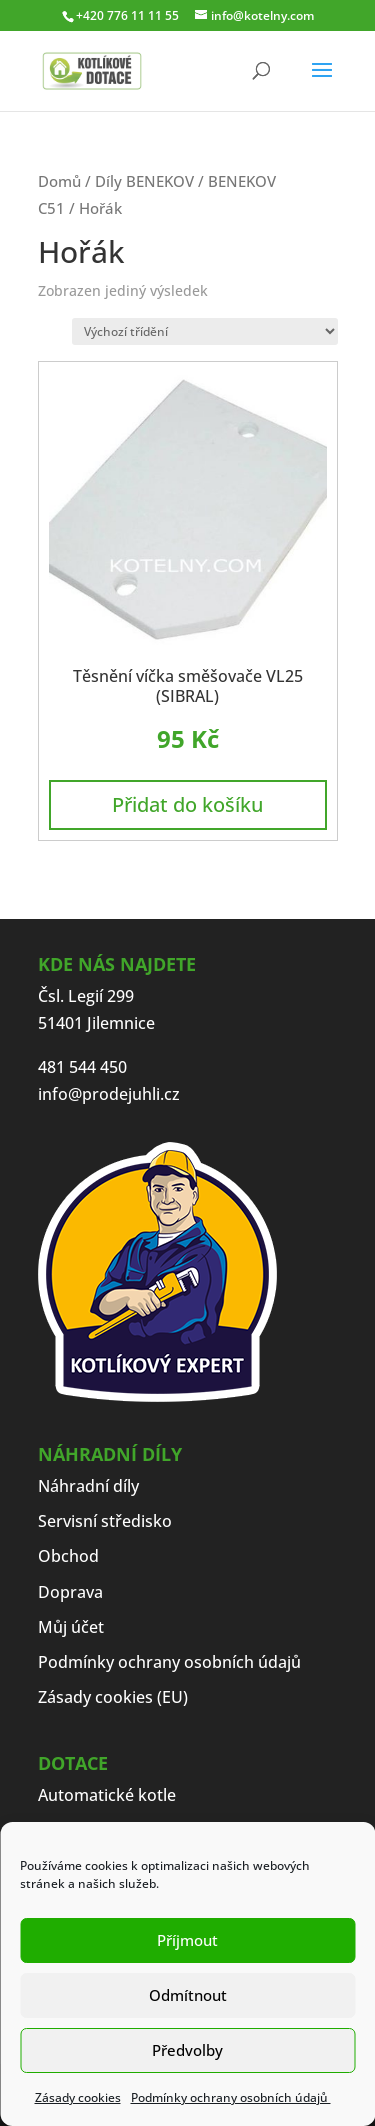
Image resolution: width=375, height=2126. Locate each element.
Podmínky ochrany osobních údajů (231, 2097)
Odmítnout (188, 1995)
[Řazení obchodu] (205, 331)
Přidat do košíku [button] (187, 804)
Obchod (68, 1556)
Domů (59, 181)
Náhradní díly (88, 1486)
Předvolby (187, 2050)
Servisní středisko (105, 1521)
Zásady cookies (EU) (113, 1697)
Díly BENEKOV (144, 181)
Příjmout (187, 1940)
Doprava (70, 1592)
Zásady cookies (78, 2097)
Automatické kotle (107, 1795)
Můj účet (71, 1627)
